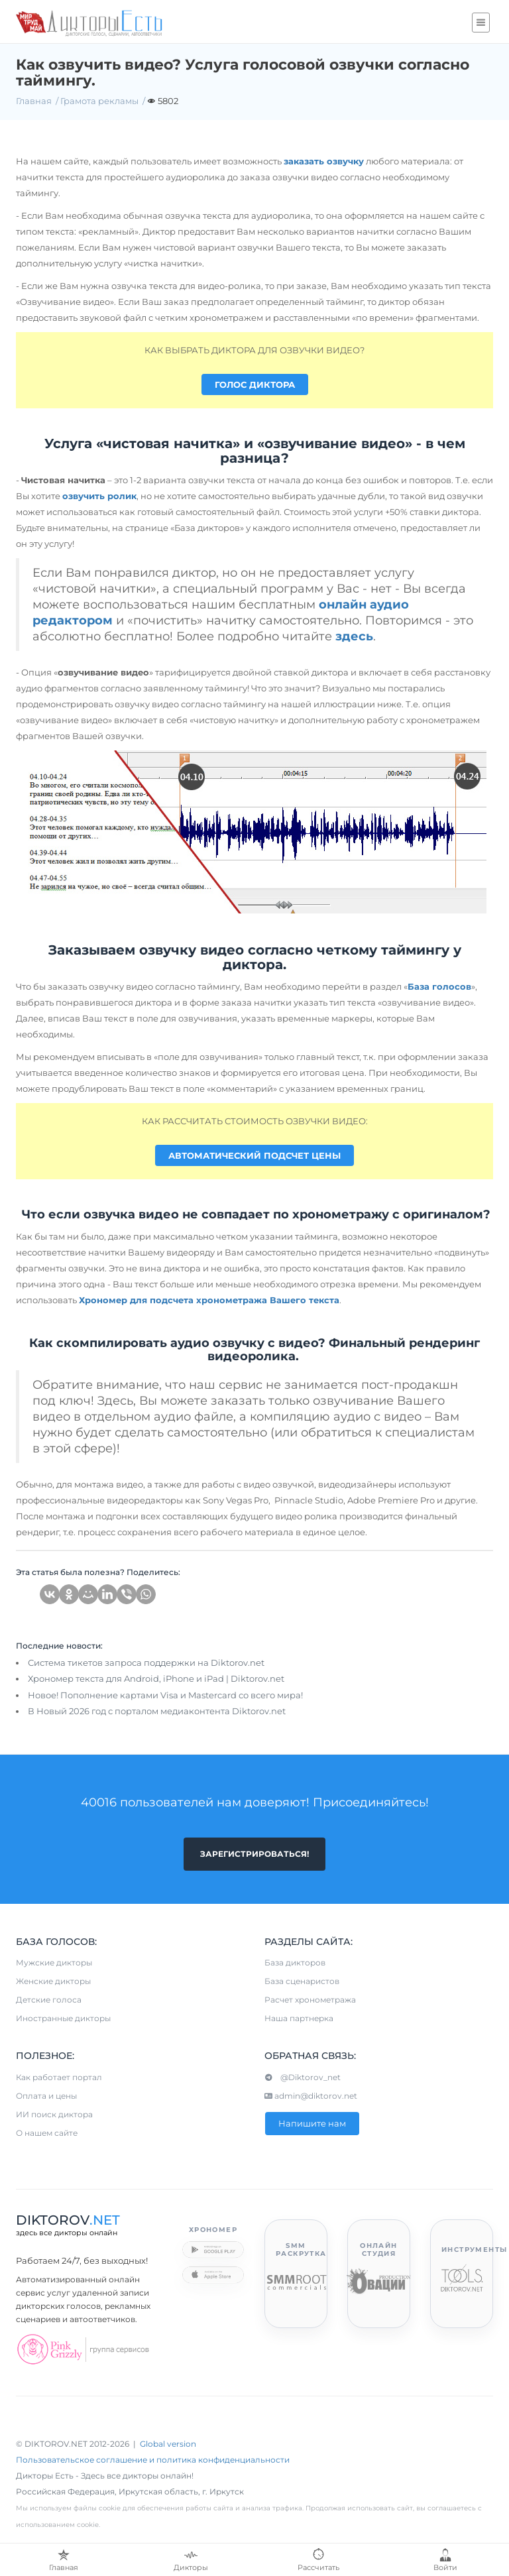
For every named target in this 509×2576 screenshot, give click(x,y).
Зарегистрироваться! (254, 1854)
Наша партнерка (298, 2018)
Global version (168, 2444)
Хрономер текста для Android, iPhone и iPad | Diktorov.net (156, 1678)
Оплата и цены (46, 2096)
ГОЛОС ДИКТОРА (255, 384)
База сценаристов (301, 1981)
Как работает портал (59, 2077)
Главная (34, 100)
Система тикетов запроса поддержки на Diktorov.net (146, 1662)
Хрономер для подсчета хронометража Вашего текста (209, 1300)
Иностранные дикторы (63, 2018)
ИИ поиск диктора (54, 2114)
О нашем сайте (47, 2133)
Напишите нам (312, 2123)
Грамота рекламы (99, 100)
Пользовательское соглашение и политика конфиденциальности (153, 2460)
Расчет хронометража (310, 2000)
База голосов (439, 986)
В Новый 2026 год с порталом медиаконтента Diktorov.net (157, 1711)
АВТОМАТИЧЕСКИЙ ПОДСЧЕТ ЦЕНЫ (254, 1155)
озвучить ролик (99, 496)
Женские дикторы (53, 1981)
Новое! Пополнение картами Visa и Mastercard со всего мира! (165, 1695)
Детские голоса (49, 2000)
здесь (354, 636)
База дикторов (294, 1962)
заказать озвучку (324, 161)
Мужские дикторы (54, 1962)
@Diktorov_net (302, 2077)
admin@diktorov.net (310, 2096)
